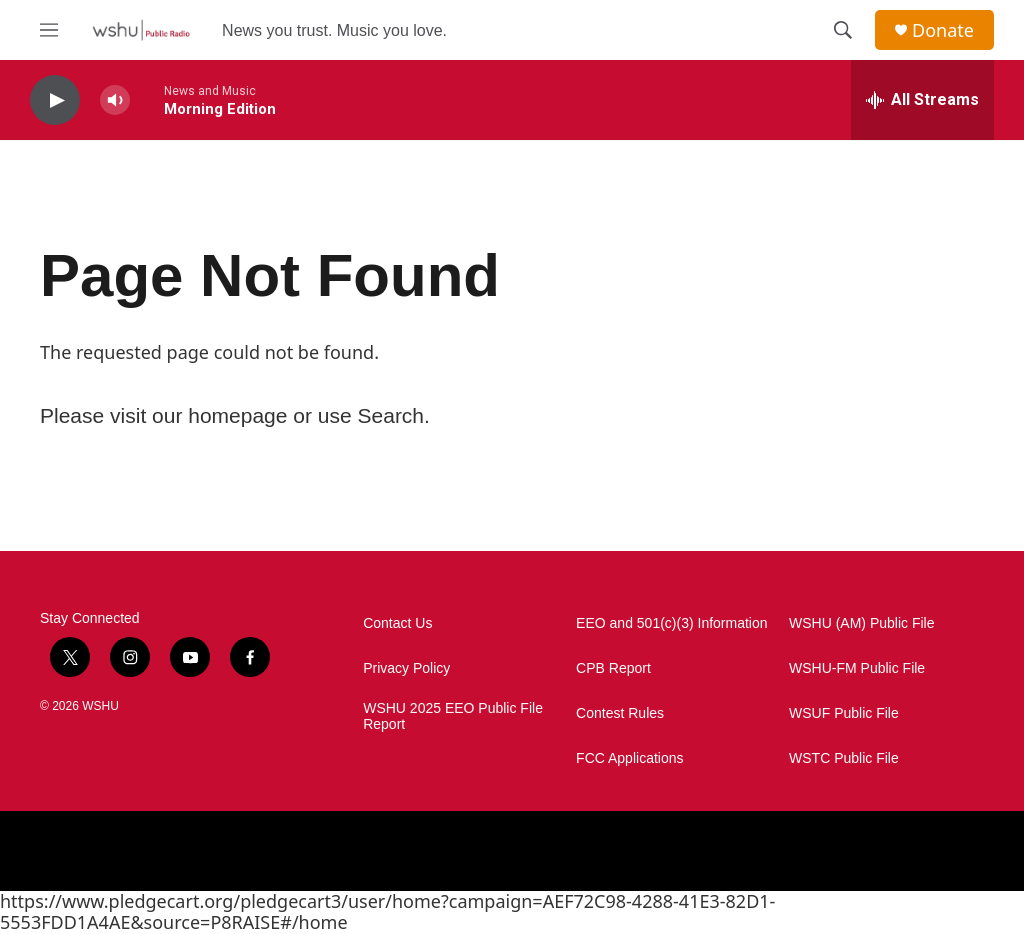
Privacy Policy (406, 668)
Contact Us (397, 623)
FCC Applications (629, 758)
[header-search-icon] (843, 30)
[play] (55, 100)
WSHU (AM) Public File (861, 623)
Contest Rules (620, 713)
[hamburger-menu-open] (49, 30)
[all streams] (922, 100)
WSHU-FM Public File (857, 668)
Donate (943, 30)
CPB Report (613, 668)
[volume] (115, 100)
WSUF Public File (844, 713)
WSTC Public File (844, 758)
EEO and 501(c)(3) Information (671, 623)
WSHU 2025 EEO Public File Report (453, 716)
